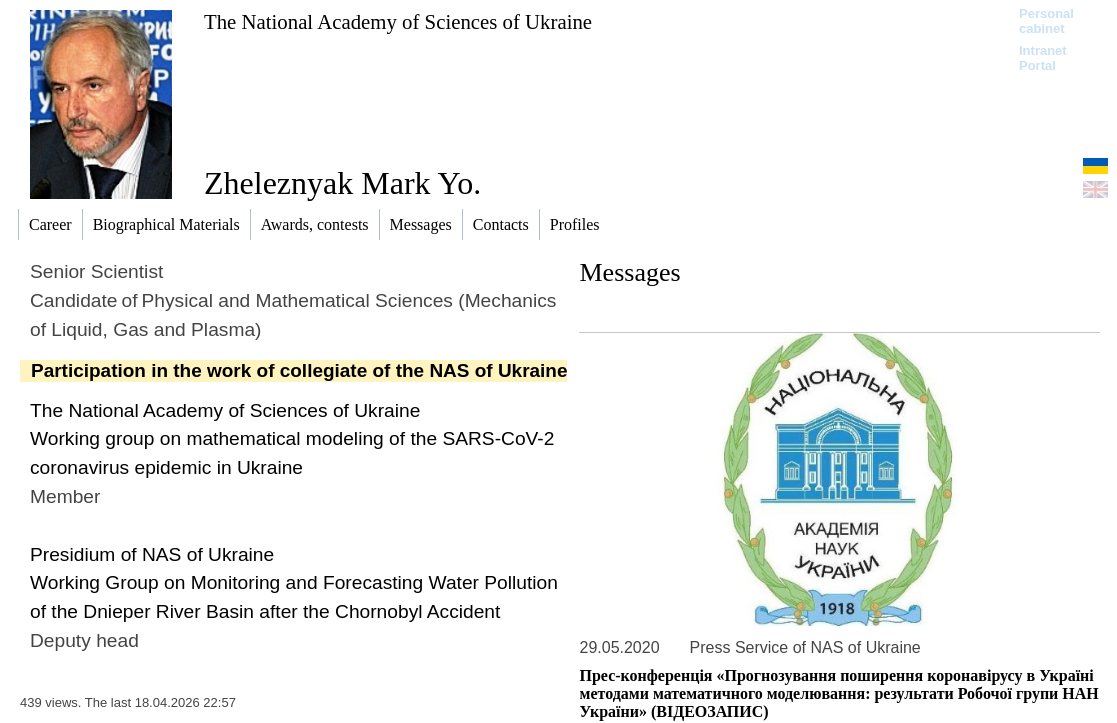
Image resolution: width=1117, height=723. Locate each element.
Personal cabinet (1046, 21)
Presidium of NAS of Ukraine (152, 554)
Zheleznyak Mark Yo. (342, 183)
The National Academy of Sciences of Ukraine (398, 21)
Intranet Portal (1043, 58)
